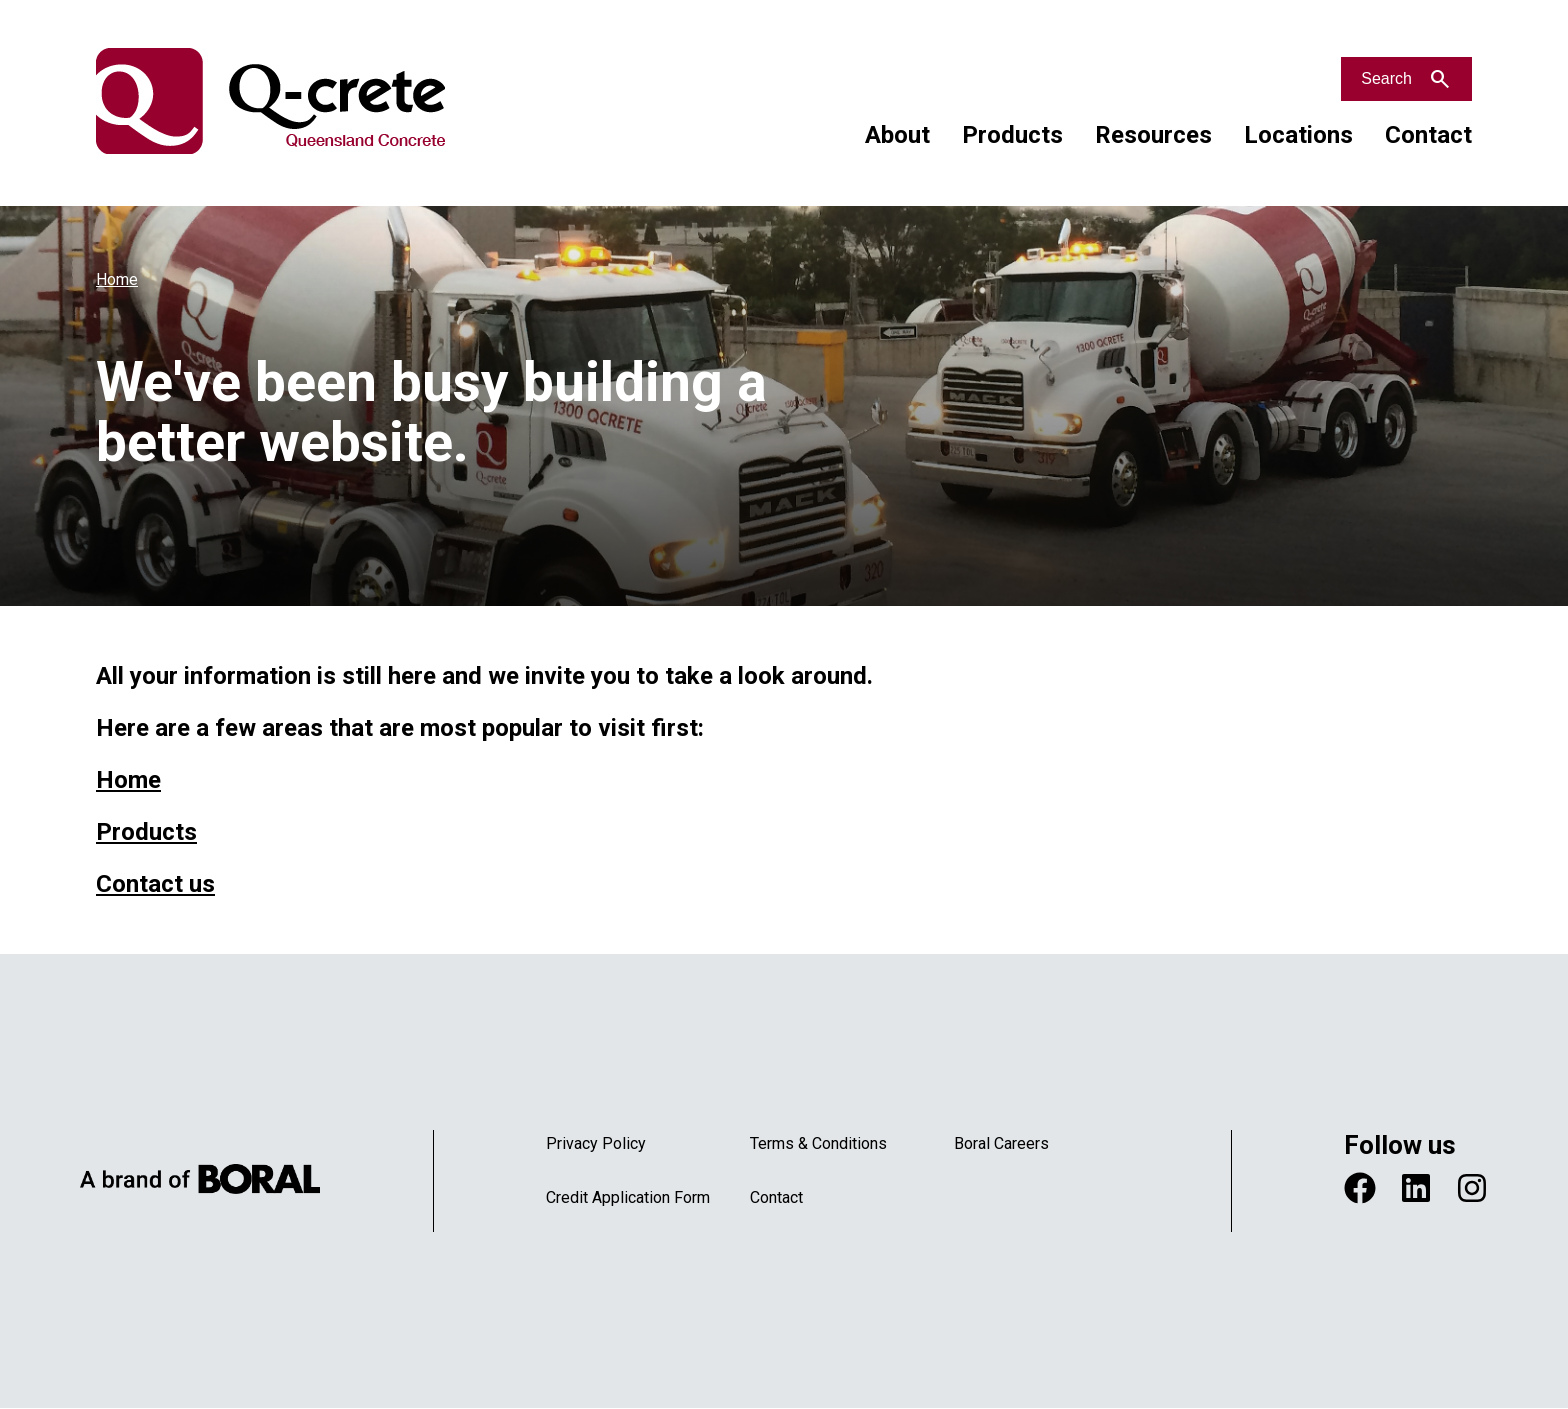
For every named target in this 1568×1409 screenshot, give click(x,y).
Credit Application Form (628, 1197)
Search (1386, 78)
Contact (1428, 135)
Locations (1298, 135)
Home (117, 279)
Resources (1153, 135)
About (897, 135)
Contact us (155, 884)
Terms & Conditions (818, 1143)
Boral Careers (1001, 1143)
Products (1012, 135)
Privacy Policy (596, 1143)
